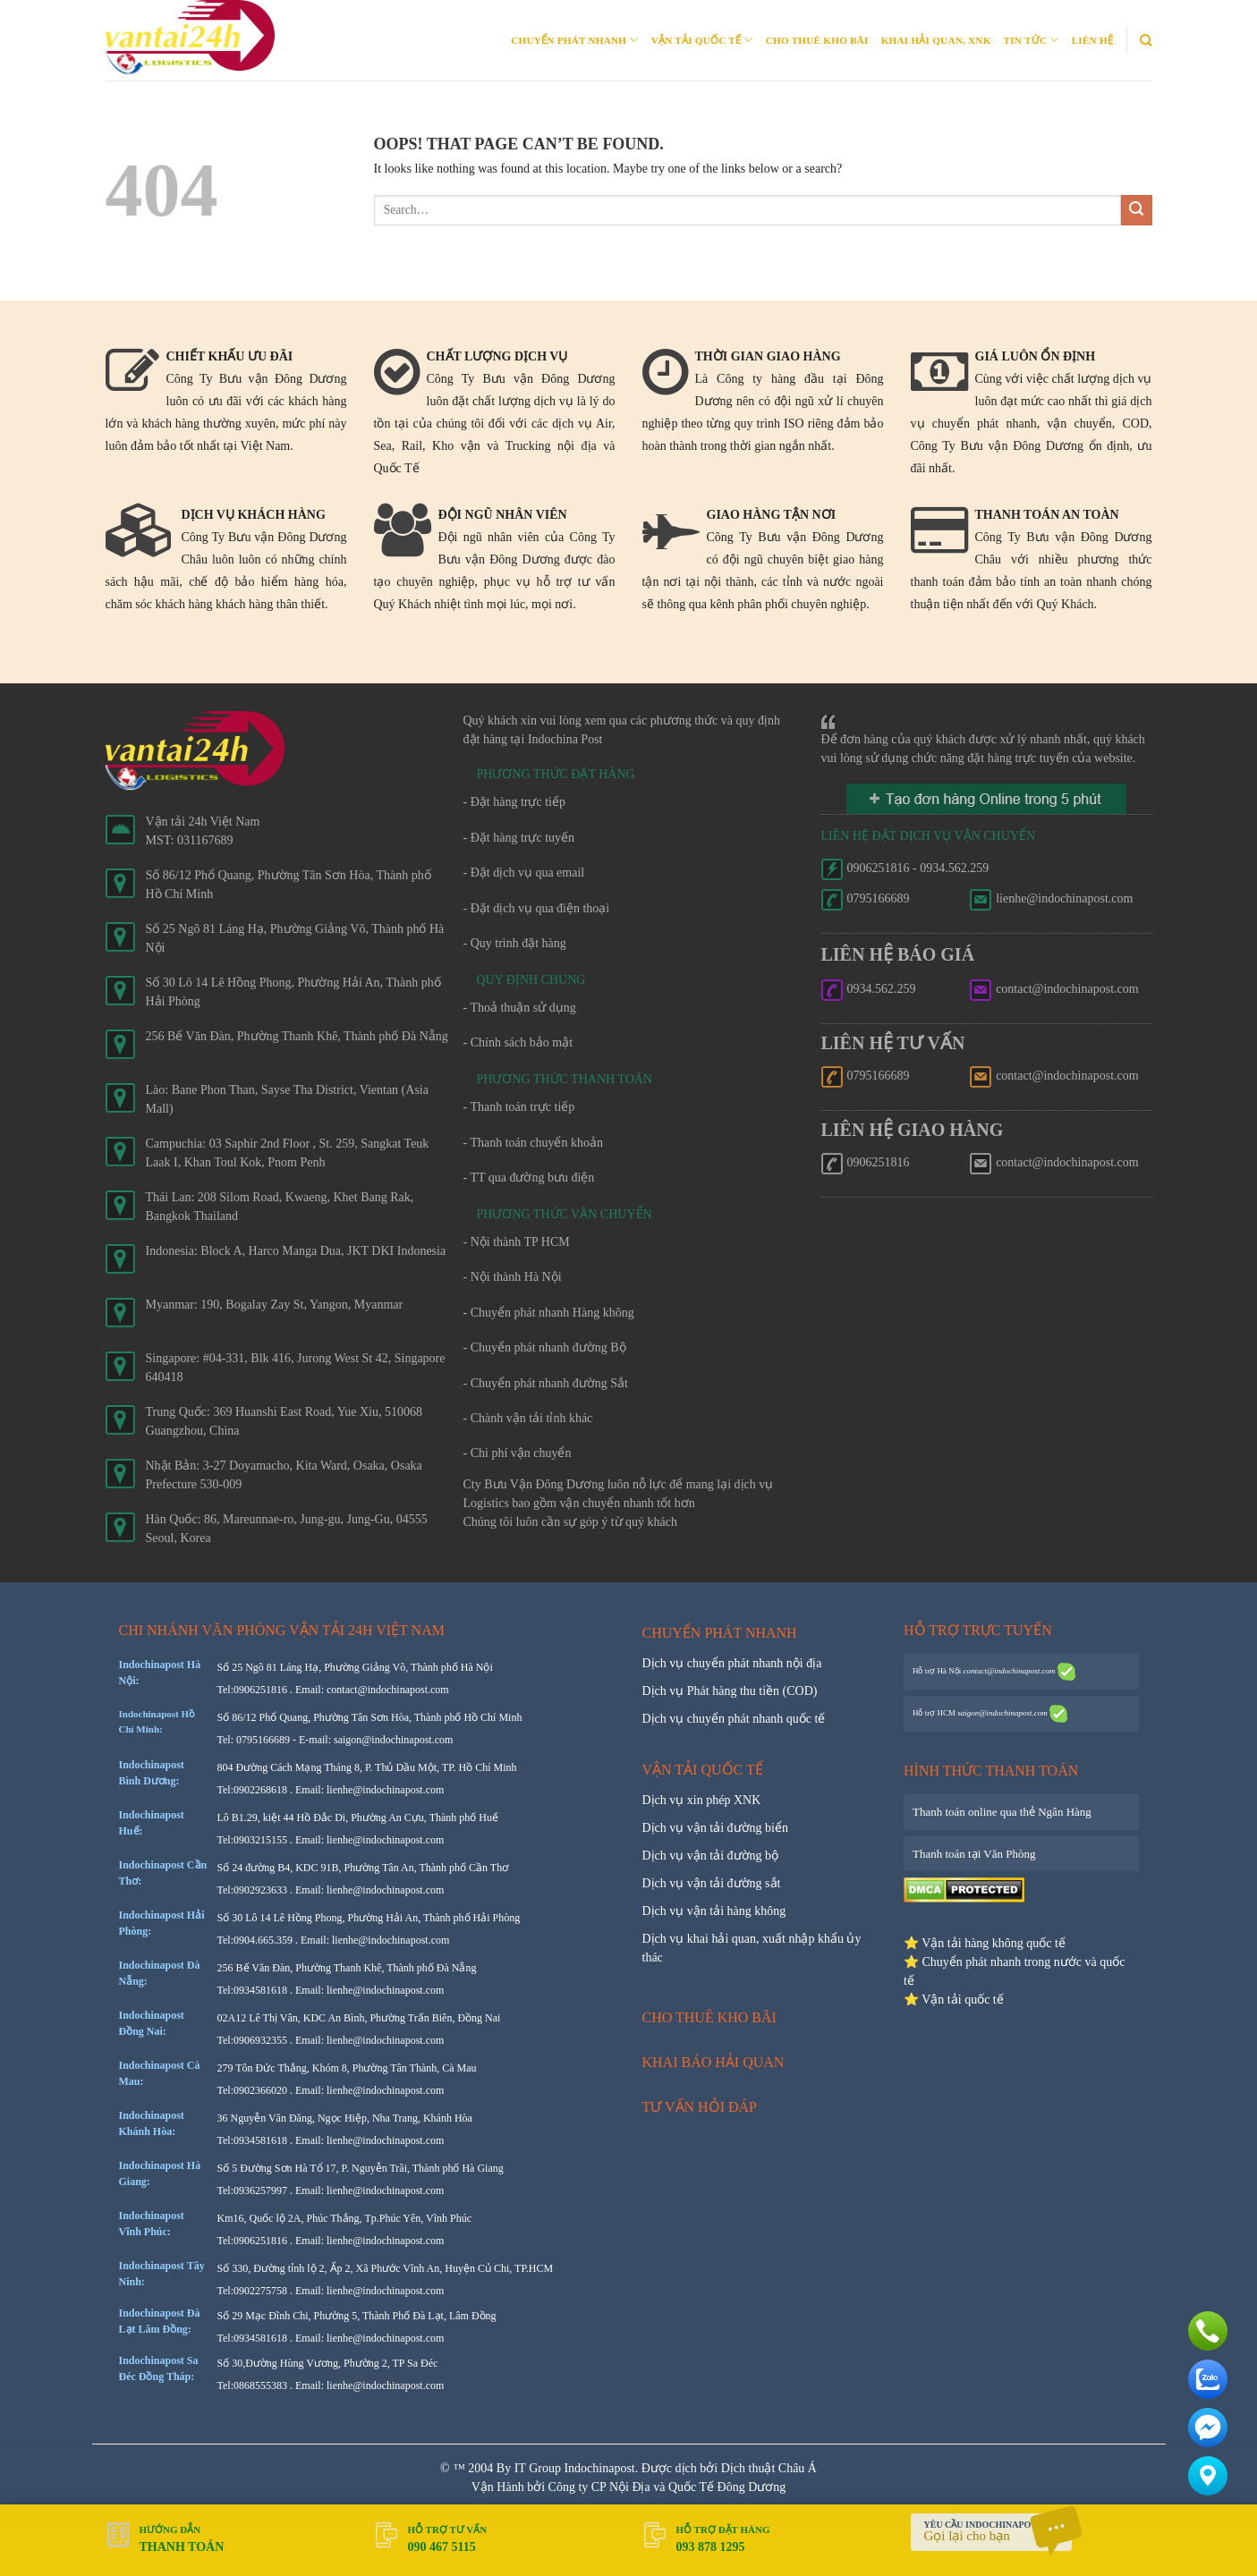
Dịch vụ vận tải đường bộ (710, 1855)
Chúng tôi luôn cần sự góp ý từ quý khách (570, 1522)
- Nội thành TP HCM (516, 1242)
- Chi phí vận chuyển (517, 1453)
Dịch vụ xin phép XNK (701, 1800)
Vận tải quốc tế (702, 39)
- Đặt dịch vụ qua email (524, 872)
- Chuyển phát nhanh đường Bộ (544, 1347)
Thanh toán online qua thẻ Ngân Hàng (1002, 1811)
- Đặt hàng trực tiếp (514, 802)
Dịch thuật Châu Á (769, 2468)
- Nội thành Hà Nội (512, 1277)
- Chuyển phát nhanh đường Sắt (546, 1383)
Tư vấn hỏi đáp (699, 2106)
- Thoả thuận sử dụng (519, 1007)
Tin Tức (1031, 39)
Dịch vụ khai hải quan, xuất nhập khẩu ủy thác (752, 1948)
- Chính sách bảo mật (518, 1042)
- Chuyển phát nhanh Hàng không (548, 1312)
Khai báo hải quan (713, 2062)
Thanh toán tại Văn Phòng (974, 1853)
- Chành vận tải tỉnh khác (528, 1418)
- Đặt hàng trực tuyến (519, 837)
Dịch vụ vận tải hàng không (714, 1911)
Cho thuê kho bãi (817, 40)
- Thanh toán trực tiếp (519, 1107)
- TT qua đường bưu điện (529, 1177)
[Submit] (1136, 210)
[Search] (1145, 40)
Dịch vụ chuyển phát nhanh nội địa (732, 1663)
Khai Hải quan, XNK (936, 40)
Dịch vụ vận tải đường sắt (711, 1883)
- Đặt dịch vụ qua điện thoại (536, 908)
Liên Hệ (1092, 40)
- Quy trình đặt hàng (514, 943)
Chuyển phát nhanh (574, 39)
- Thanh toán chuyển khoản (533, 1142)
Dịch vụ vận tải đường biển (715, 1828)
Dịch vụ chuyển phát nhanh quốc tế (734, 1718)
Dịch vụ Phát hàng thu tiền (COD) (730, 1691)
